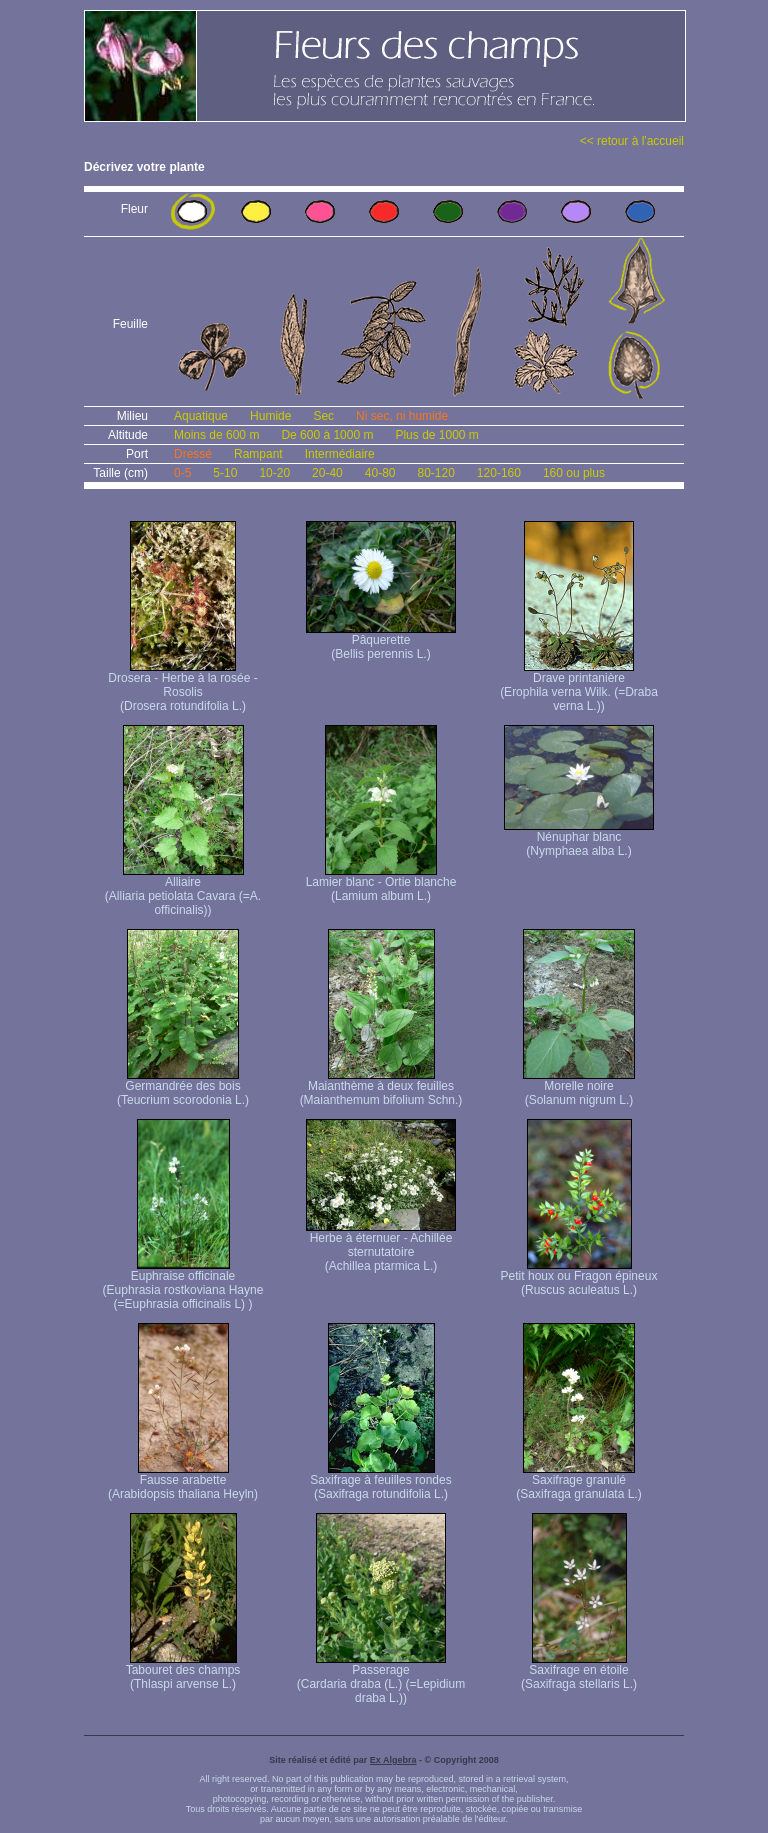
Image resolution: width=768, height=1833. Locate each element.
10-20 (274, 473)
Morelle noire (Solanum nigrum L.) (579, 1087)
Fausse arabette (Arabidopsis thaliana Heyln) (183, 1481)
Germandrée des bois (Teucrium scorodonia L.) (183, 1087)
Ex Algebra (393, 1760)
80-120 (435, 473)
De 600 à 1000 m (327, 435)
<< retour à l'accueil (632, 141)
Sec (323, 416)
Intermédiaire (340, 454)
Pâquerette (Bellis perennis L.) (381, 641)
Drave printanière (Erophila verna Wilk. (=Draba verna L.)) (579, 686)
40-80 (380, 473)
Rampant (258, 454)
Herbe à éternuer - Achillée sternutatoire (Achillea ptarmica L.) (381, 1246)
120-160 (499, 473)
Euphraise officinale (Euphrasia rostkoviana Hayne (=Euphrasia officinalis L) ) (183, 1284)
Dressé (193, 454)
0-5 (182, 473)
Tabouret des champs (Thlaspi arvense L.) (183, 1671)
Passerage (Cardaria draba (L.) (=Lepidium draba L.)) (381, 1678)
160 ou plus (574, 473)
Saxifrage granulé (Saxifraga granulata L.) (578, 1481)
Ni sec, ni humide (402, 416)
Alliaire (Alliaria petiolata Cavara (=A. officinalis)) (183, 890)
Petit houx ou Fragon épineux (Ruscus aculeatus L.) (579, 1277)
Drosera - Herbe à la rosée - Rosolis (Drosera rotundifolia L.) (182, 686)
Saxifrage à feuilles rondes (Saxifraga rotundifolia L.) (380, 1481)
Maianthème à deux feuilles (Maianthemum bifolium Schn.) (381, 1087)
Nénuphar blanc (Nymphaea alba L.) (579, 838)
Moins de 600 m (216, 435)
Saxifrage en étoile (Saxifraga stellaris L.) (579, 1671)
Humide (270, 416)
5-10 (225, 473)
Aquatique (201, 416)
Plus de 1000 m (436, 435)
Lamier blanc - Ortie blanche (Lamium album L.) (381, 883)
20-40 (327, 473)
